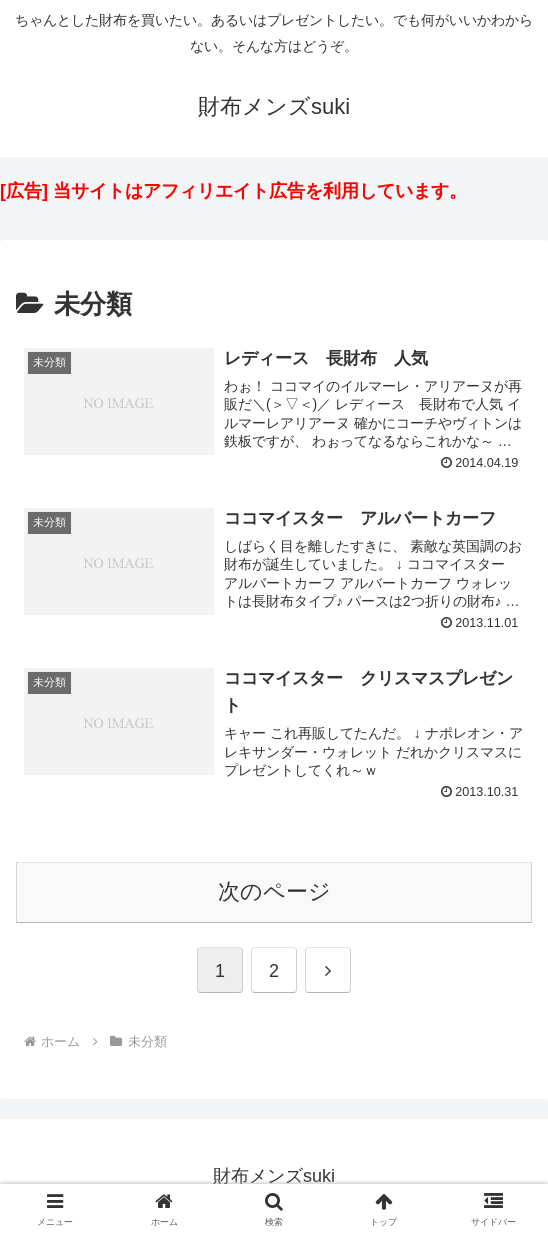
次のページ (274, 891)
